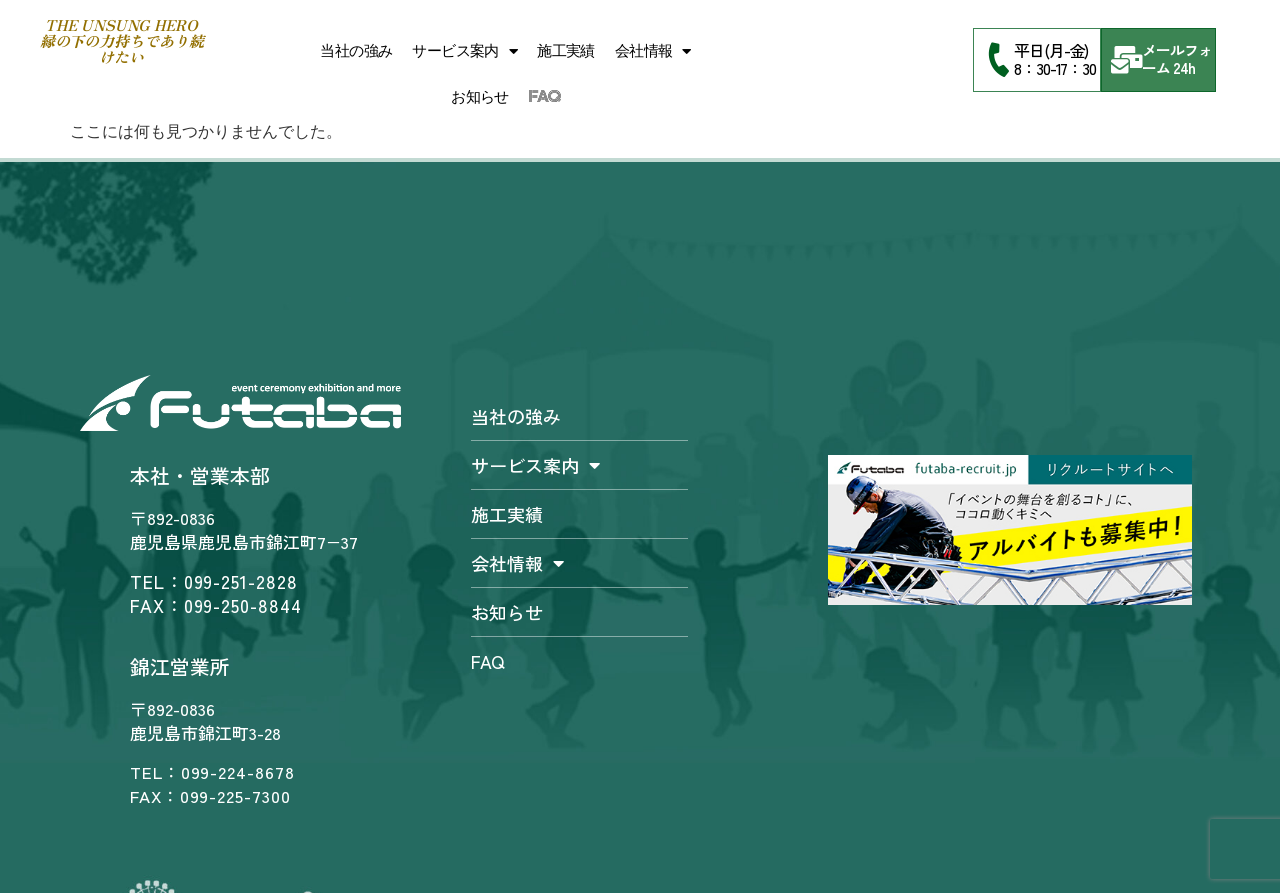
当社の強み (356, 51)
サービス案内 (464, 51)
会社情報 (653, 51)
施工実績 (566, 51)
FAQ (544, 97)
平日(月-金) (1051, 50)
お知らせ (480, 97)
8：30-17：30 (1055, 68)
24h (1184, 67)
